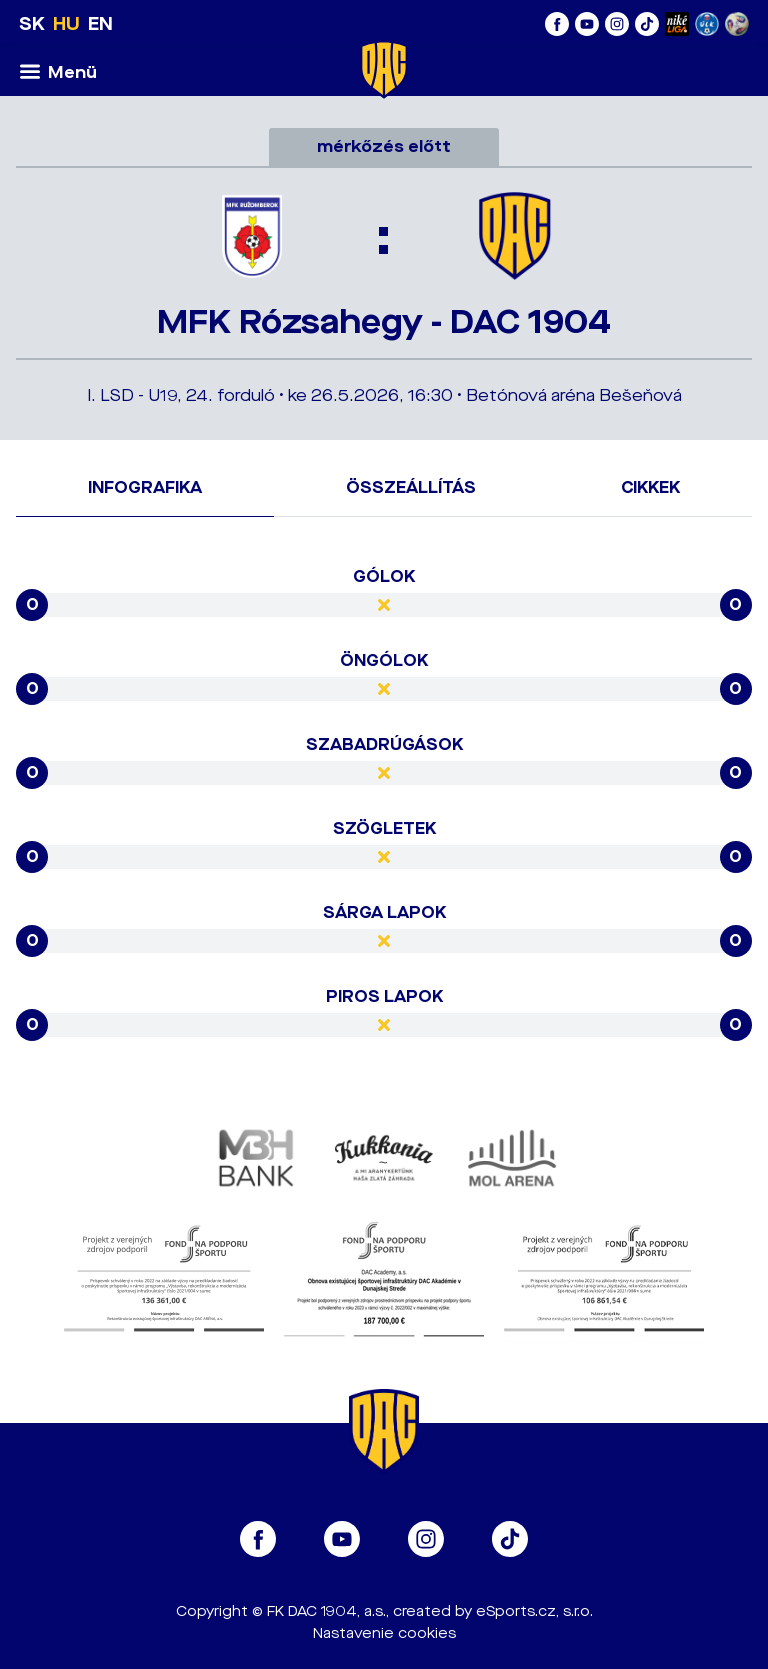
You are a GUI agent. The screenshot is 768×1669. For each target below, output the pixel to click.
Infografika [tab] (145, 487)
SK (32, 24)
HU (66, 24)
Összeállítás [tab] (411, 487)
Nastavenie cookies (384, 1633)
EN (100, 24)
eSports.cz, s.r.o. (534, 1611)
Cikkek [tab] (650, 487)
